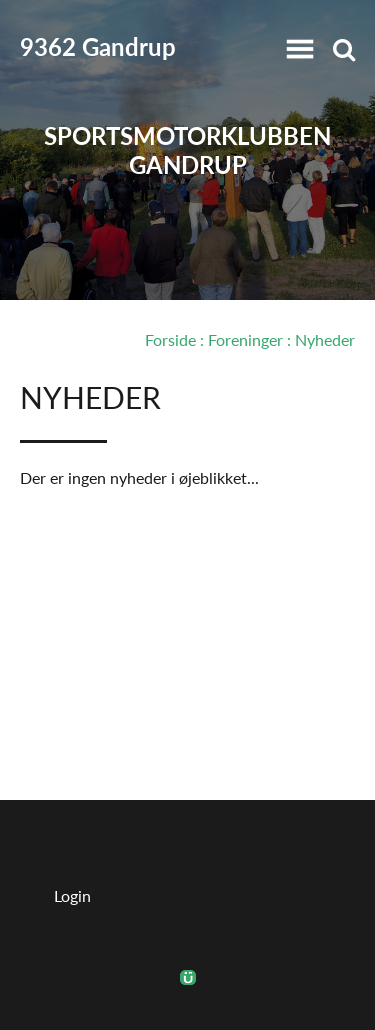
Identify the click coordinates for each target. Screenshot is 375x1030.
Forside (170, 339)
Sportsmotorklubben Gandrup (187, 150)
